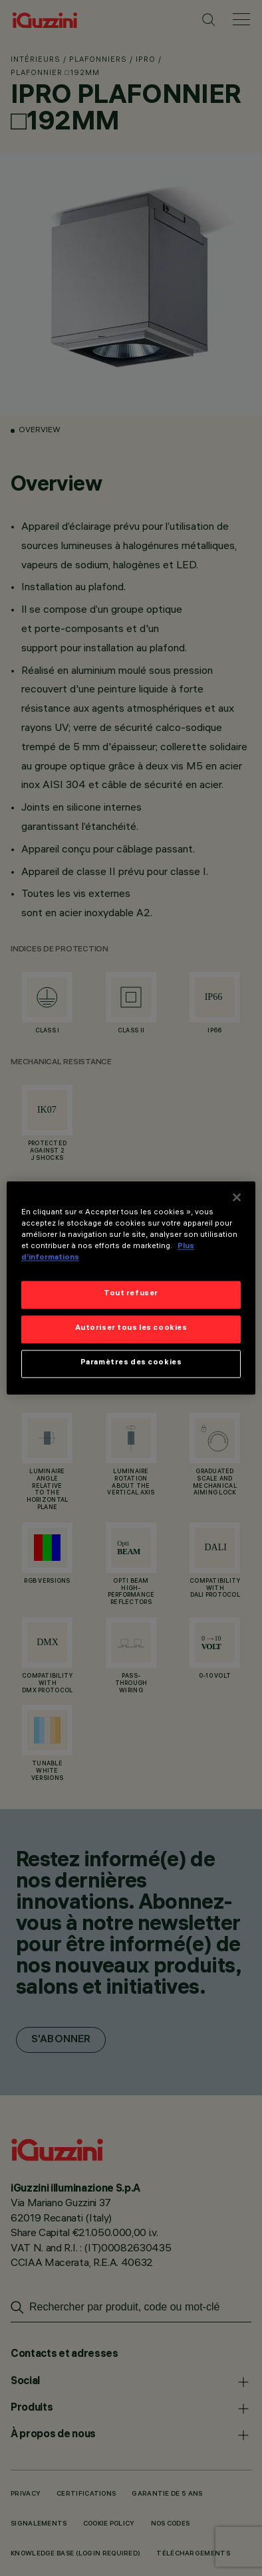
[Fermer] (236, 1197)
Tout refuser (131, 1295)
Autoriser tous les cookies (131, 1329)
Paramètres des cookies (131, 1364)
